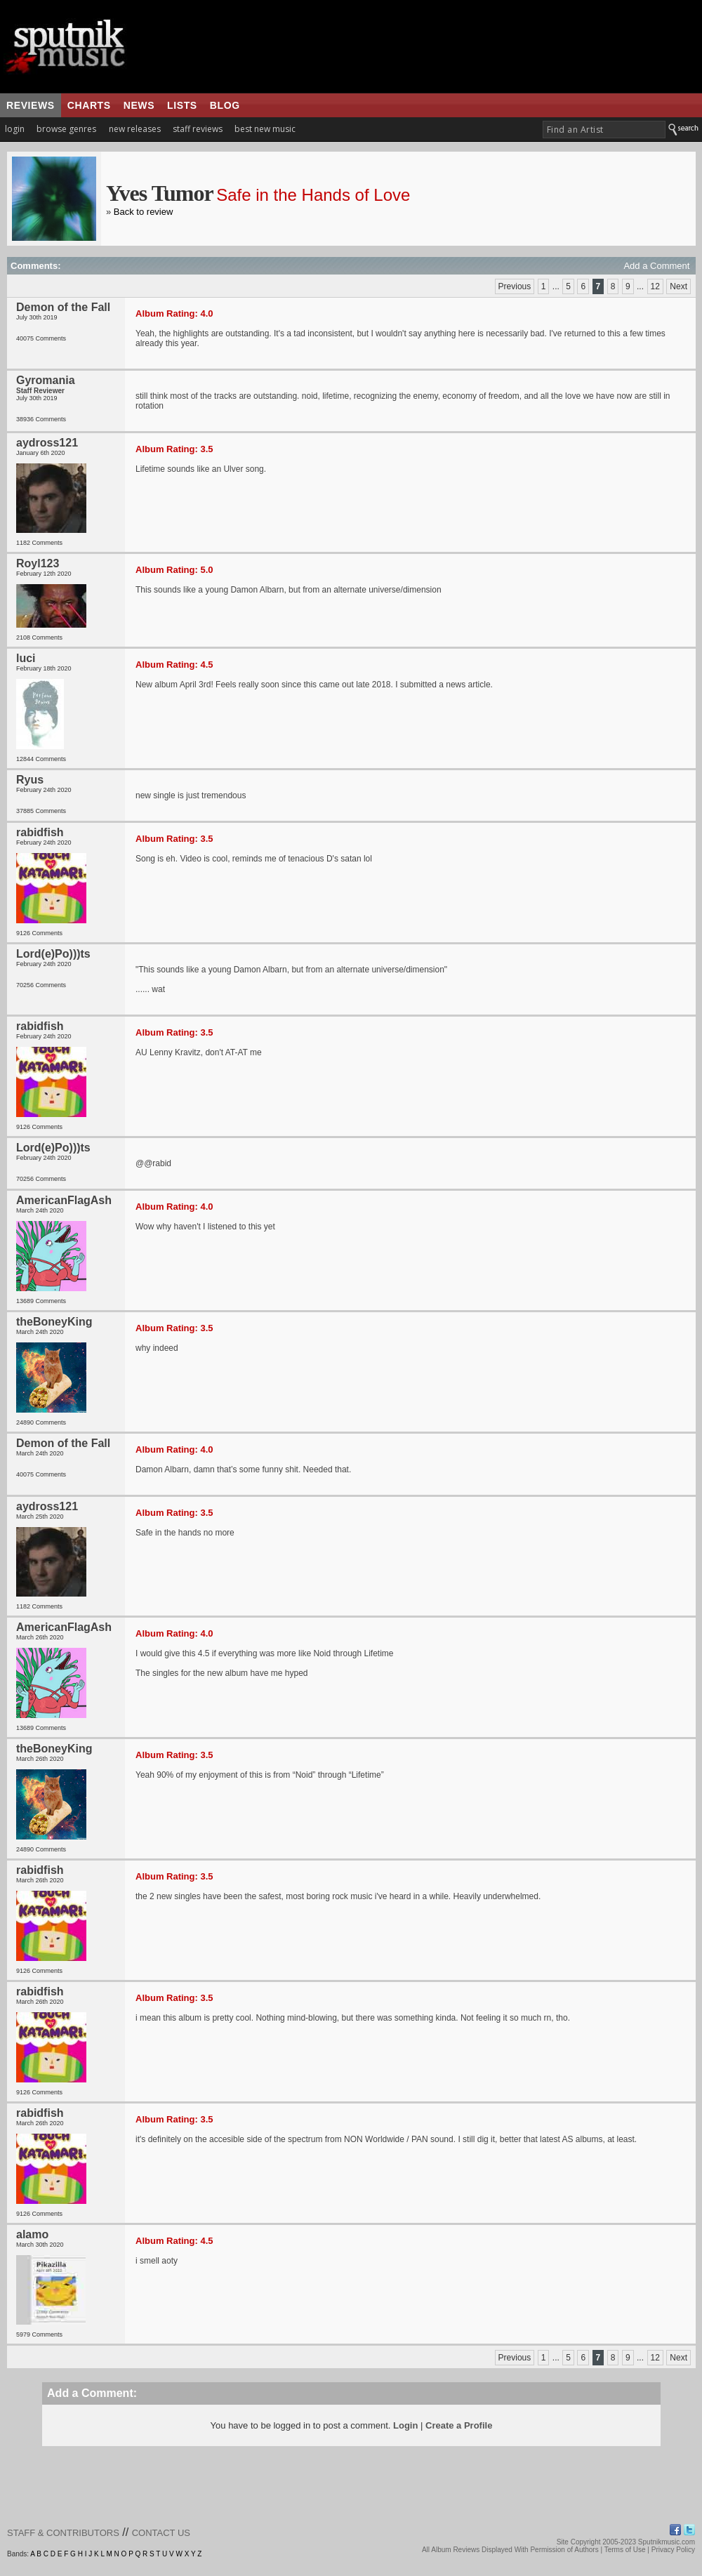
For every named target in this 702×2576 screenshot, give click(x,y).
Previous (514, 286)
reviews (30, 105)
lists (182, 105)
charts (89, 105)
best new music (265, 129)
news (139, 105)
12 (655, 286)
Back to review (143, 211)
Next (678, 286)
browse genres (66, 129)
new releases (135, 129)
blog (225, 105)
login (15, 129)
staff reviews (198, 129)
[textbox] (604, 129)
